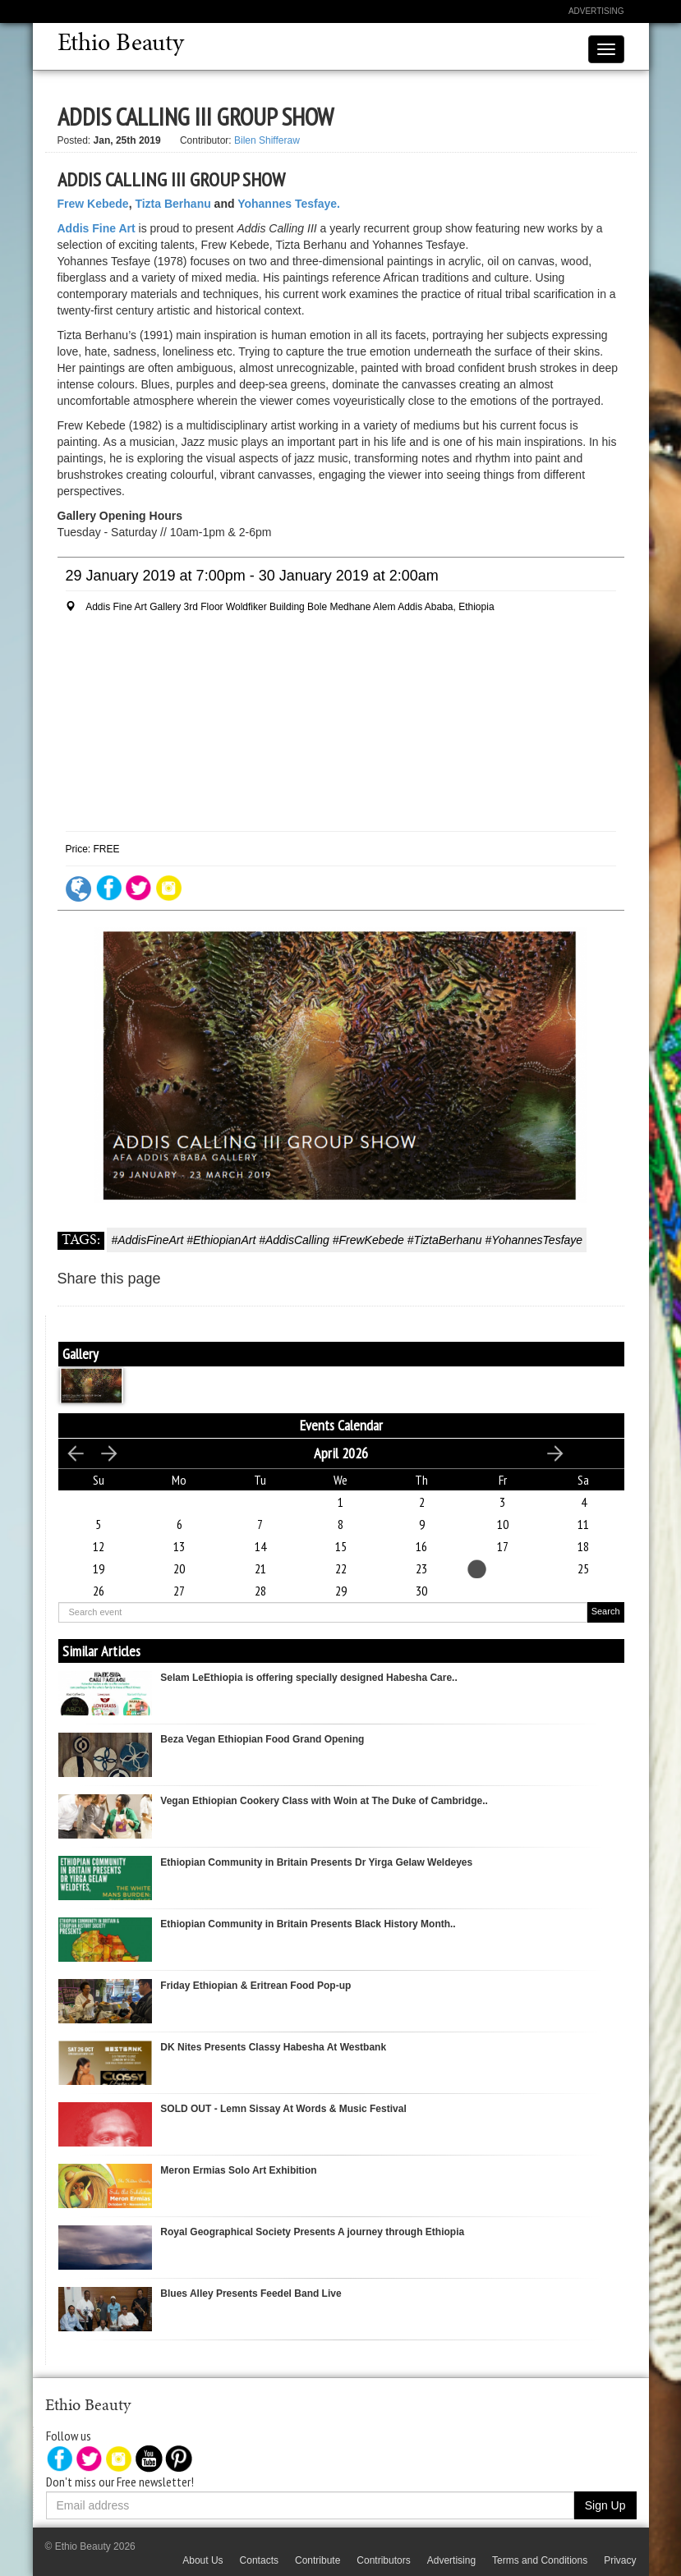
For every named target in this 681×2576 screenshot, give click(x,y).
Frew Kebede (93, 203)
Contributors (383, 2560)
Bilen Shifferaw (267, 140)
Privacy (620, 2560)
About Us (202, 2560)
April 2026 (341, 1453)
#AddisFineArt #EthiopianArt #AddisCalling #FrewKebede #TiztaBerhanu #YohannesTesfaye (346, 1240)
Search (605, 1611)
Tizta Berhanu (172, 203)
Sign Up (605, 2505)
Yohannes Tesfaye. (288, 203)
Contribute (317, 2560)
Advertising (596, 11)
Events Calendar (341, 1425)
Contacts (259, 2560)
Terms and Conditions (539, 2560)
